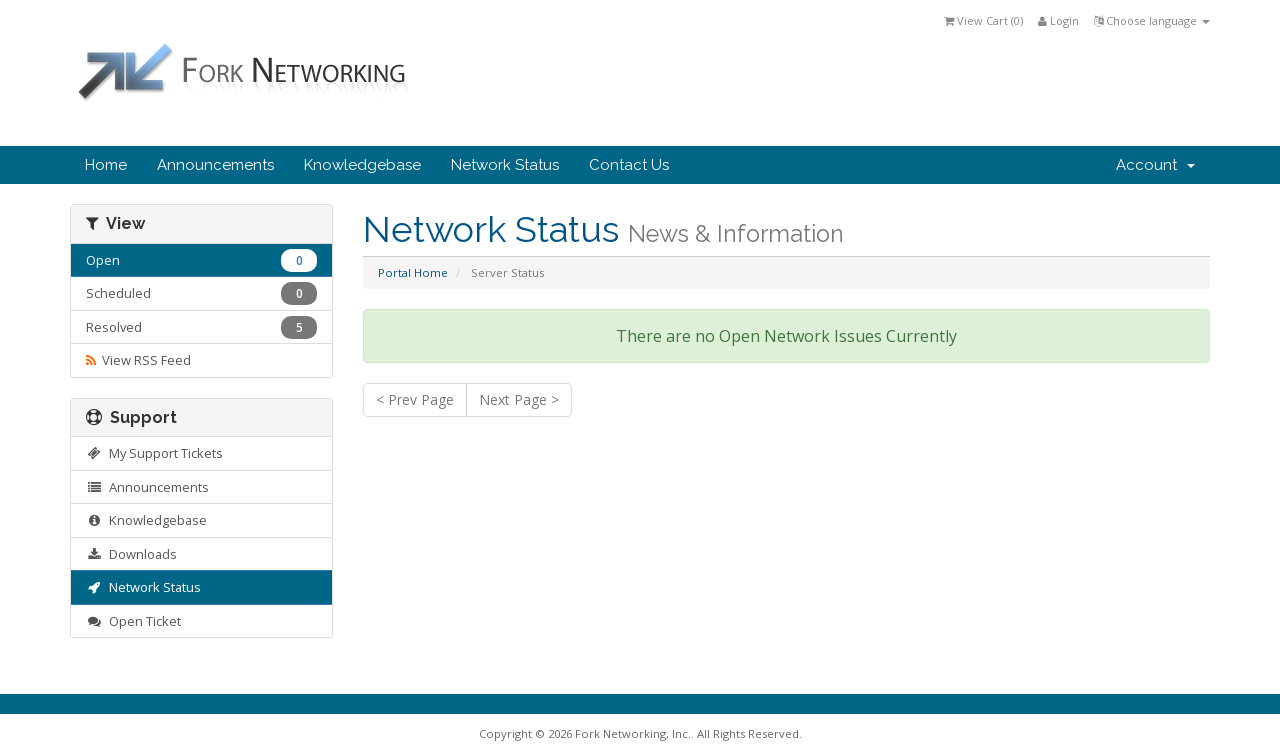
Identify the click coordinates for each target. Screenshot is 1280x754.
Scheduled (201, 293)
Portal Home (413, 272)
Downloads (131, 554)
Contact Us (629, 165)
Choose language (1152, 20)
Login (1058, 20)
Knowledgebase (362, 165)
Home (106, 165)
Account (1155, 165)
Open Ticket (133, 621)
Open (201, 260)
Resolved (201, 327)
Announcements (215, 165)
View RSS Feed (138, 360)
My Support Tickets (154, 453)
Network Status (505, 165)
